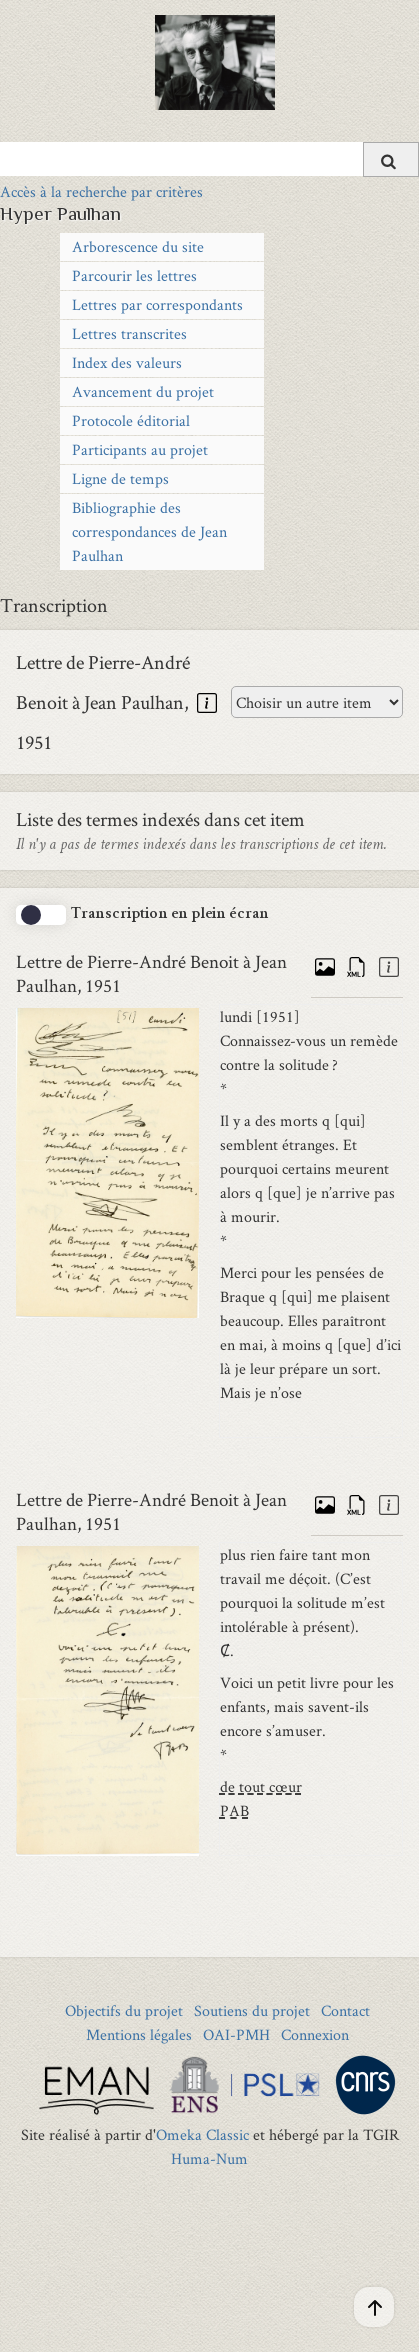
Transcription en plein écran (170, 915)
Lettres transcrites (129, 333)
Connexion (315, 2034)
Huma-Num (209, 2158)
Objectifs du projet (124, 2010)
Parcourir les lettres (134, 275)
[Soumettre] (391, 159)
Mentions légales (139, 2034)
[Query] (209, 159)
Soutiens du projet (252, 2010)
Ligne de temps (120, 478)
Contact (345, 2010)
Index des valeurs (127, 362)
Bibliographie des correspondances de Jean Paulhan (149, 531)
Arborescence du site (138, 246)
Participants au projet (140, 449)
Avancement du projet (143, 391)
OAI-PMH (236, 2034)
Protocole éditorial (131, 420)
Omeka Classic (202, 2134)
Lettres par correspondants (157, 304)
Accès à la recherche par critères (101, 191)
